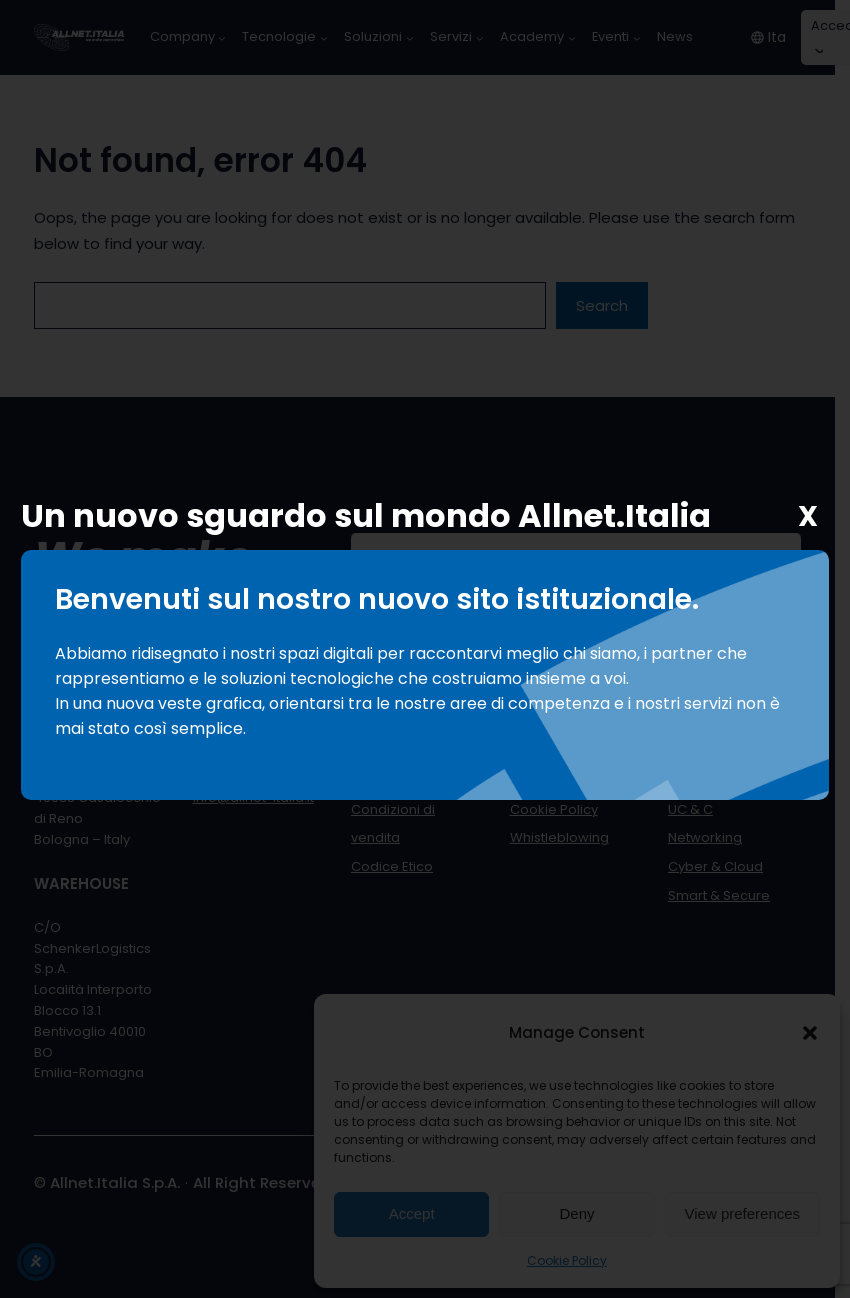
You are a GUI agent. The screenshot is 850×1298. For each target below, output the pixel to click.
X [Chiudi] (808, 517)
